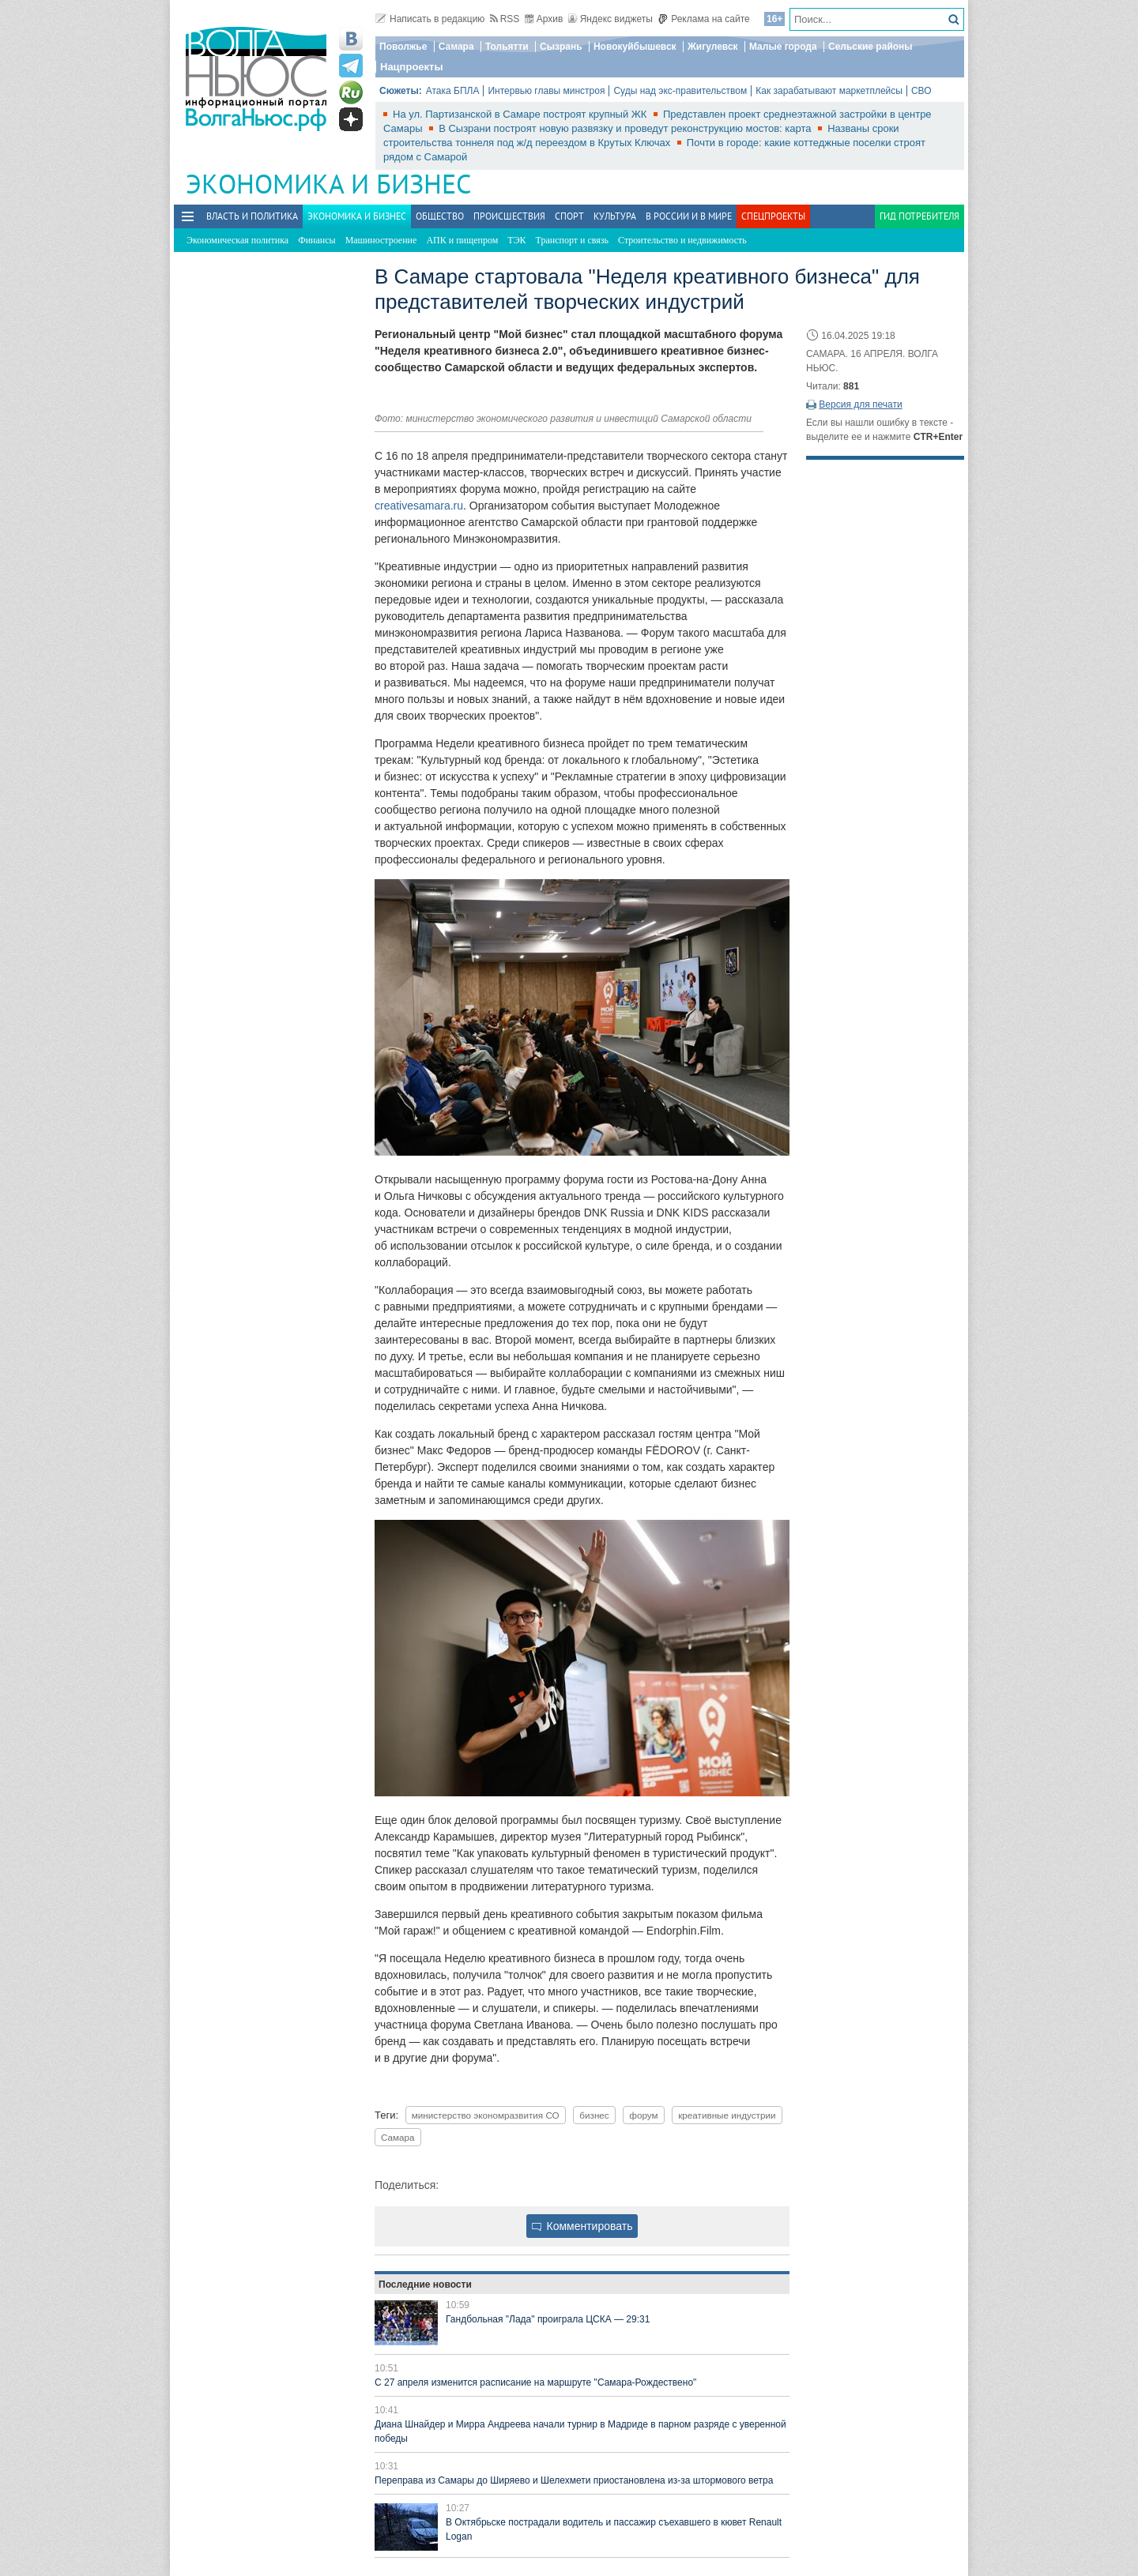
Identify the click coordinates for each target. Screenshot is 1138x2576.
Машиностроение (381, 240)
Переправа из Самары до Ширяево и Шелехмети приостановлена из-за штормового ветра (574, 2480)
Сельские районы (870, 46)
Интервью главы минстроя (546, 90)
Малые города (783, 46)
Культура (614, 216)
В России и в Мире (689, 216)
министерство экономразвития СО (486, 2115)
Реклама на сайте (704, 18)
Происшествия (509, 216)
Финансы (316, 240)
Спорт (569, 216)
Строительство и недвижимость (682, 240)
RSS (505, 18)
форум (643, 2115)
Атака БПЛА (453, 90)
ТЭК (516, 240)
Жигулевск (713, 46)
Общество (440, 216)
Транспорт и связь (572, 240)
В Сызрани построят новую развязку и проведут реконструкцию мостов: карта (626, 128)
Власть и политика (252, 216)
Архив (544, 18)
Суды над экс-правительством (680, 90)
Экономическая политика (237, 240)
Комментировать (582, 2226)
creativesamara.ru (419, 505)
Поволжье (403, 46)
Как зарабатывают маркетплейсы (829, 90)
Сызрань (561, 46)
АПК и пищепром (462, 240)
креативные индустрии (726, 2115)
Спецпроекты (773, 216)
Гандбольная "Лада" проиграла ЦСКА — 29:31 (548, 2319)
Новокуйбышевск (634, 46)
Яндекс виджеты (610, 18)
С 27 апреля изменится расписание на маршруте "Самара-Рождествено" (535, 2382)
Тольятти (507, 46)
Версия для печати (860, 404)
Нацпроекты (411, 67)
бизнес (594, 2115)
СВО (921, 90)
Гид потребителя (919, 216)
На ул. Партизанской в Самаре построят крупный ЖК (521, 114)
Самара (456, 46)
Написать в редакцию (429, 18)
